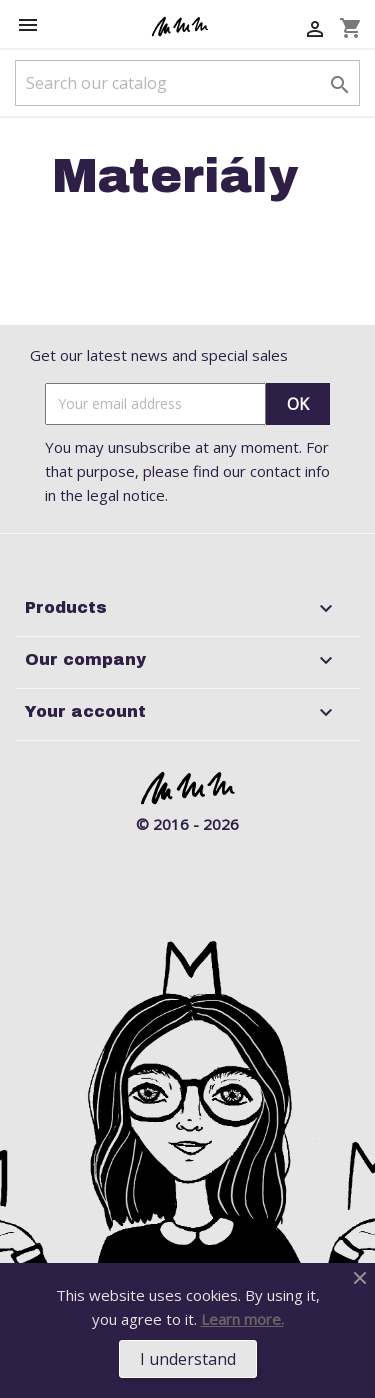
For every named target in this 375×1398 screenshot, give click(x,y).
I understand (188, 1359)
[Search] (187, 83)
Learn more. (242, 1319)
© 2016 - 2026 (187, 824)
